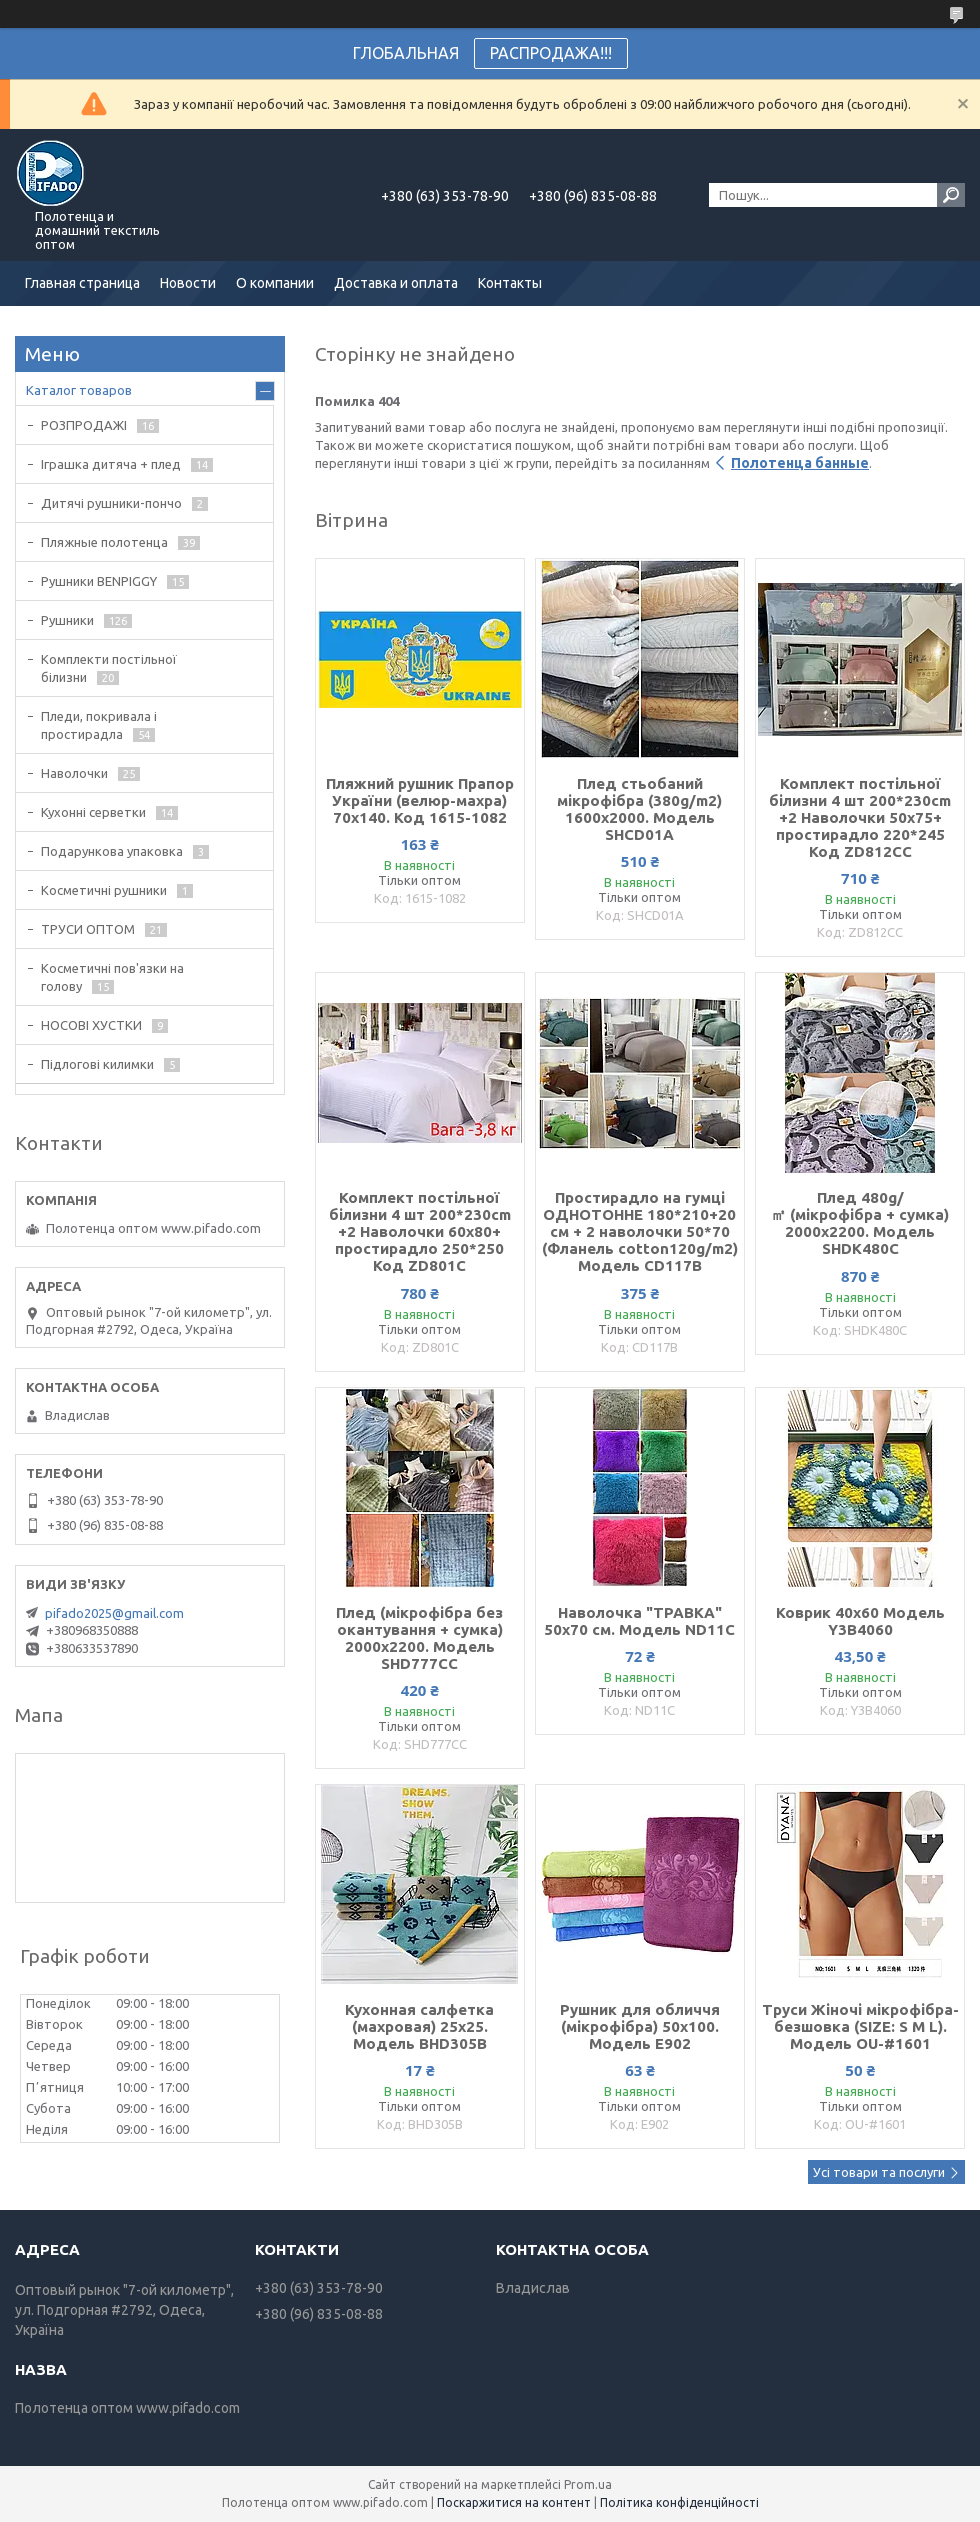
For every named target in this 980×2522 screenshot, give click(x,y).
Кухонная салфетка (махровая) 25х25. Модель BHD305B (419, 2026)
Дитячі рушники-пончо (111, 503)
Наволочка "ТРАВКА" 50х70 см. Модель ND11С (639, 1621)
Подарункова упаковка (112, 851)
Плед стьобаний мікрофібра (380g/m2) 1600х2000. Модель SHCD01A (639, 809)
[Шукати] (951, 195)
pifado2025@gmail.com (114, 1613)
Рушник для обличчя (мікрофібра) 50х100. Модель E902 (640, 2026)
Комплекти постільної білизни (109, 668)
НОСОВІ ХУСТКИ (91, 1025)
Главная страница (82, 283)
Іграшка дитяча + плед (111, 464)
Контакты (510, 283)
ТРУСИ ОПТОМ (88, 929)
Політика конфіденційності (679, 2502)
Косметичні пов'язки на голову (112, 977)
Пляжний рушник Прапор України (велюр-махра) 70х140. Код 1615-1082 (420, 800)
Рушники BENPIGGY (99, 581)
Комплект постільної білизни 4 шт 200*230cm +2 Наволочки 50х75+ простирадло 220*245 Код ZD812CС (860, 817)
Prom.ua (588, 2484)
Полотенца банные (800, 463)
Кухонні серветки (93, 812)
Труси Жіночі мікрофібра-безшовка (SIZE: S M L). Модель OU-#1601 (860, 2026)
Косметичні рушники (104, 890)
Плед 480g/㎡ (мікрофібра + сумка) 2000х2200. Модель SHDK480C (860, 1223)
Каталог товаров (79, 390)
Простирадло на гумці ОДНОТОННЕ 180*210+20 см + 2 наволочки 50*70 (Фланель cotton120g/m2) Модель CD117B (640, 1231)
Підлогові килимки (97, 1064)
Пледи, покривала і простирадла (99, 725)
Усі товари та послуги (879, 2172)
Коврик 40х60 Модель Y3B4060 (860, 1621)
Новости (188, 283)
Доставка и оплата (396, 283)
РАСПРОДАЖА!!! (551, 53)
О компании (275, 283)
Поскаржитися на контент (514, 2502)
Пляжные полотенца (104, 542)
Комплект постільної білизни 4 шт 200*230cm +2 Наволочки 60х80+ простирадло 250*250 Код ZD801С (420, 1231)
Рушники (67, 620)
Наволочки (74, 773)
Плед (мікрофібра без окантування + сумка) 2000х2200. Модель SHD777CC (419, 1638)
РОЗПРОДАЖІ (84, 425)
